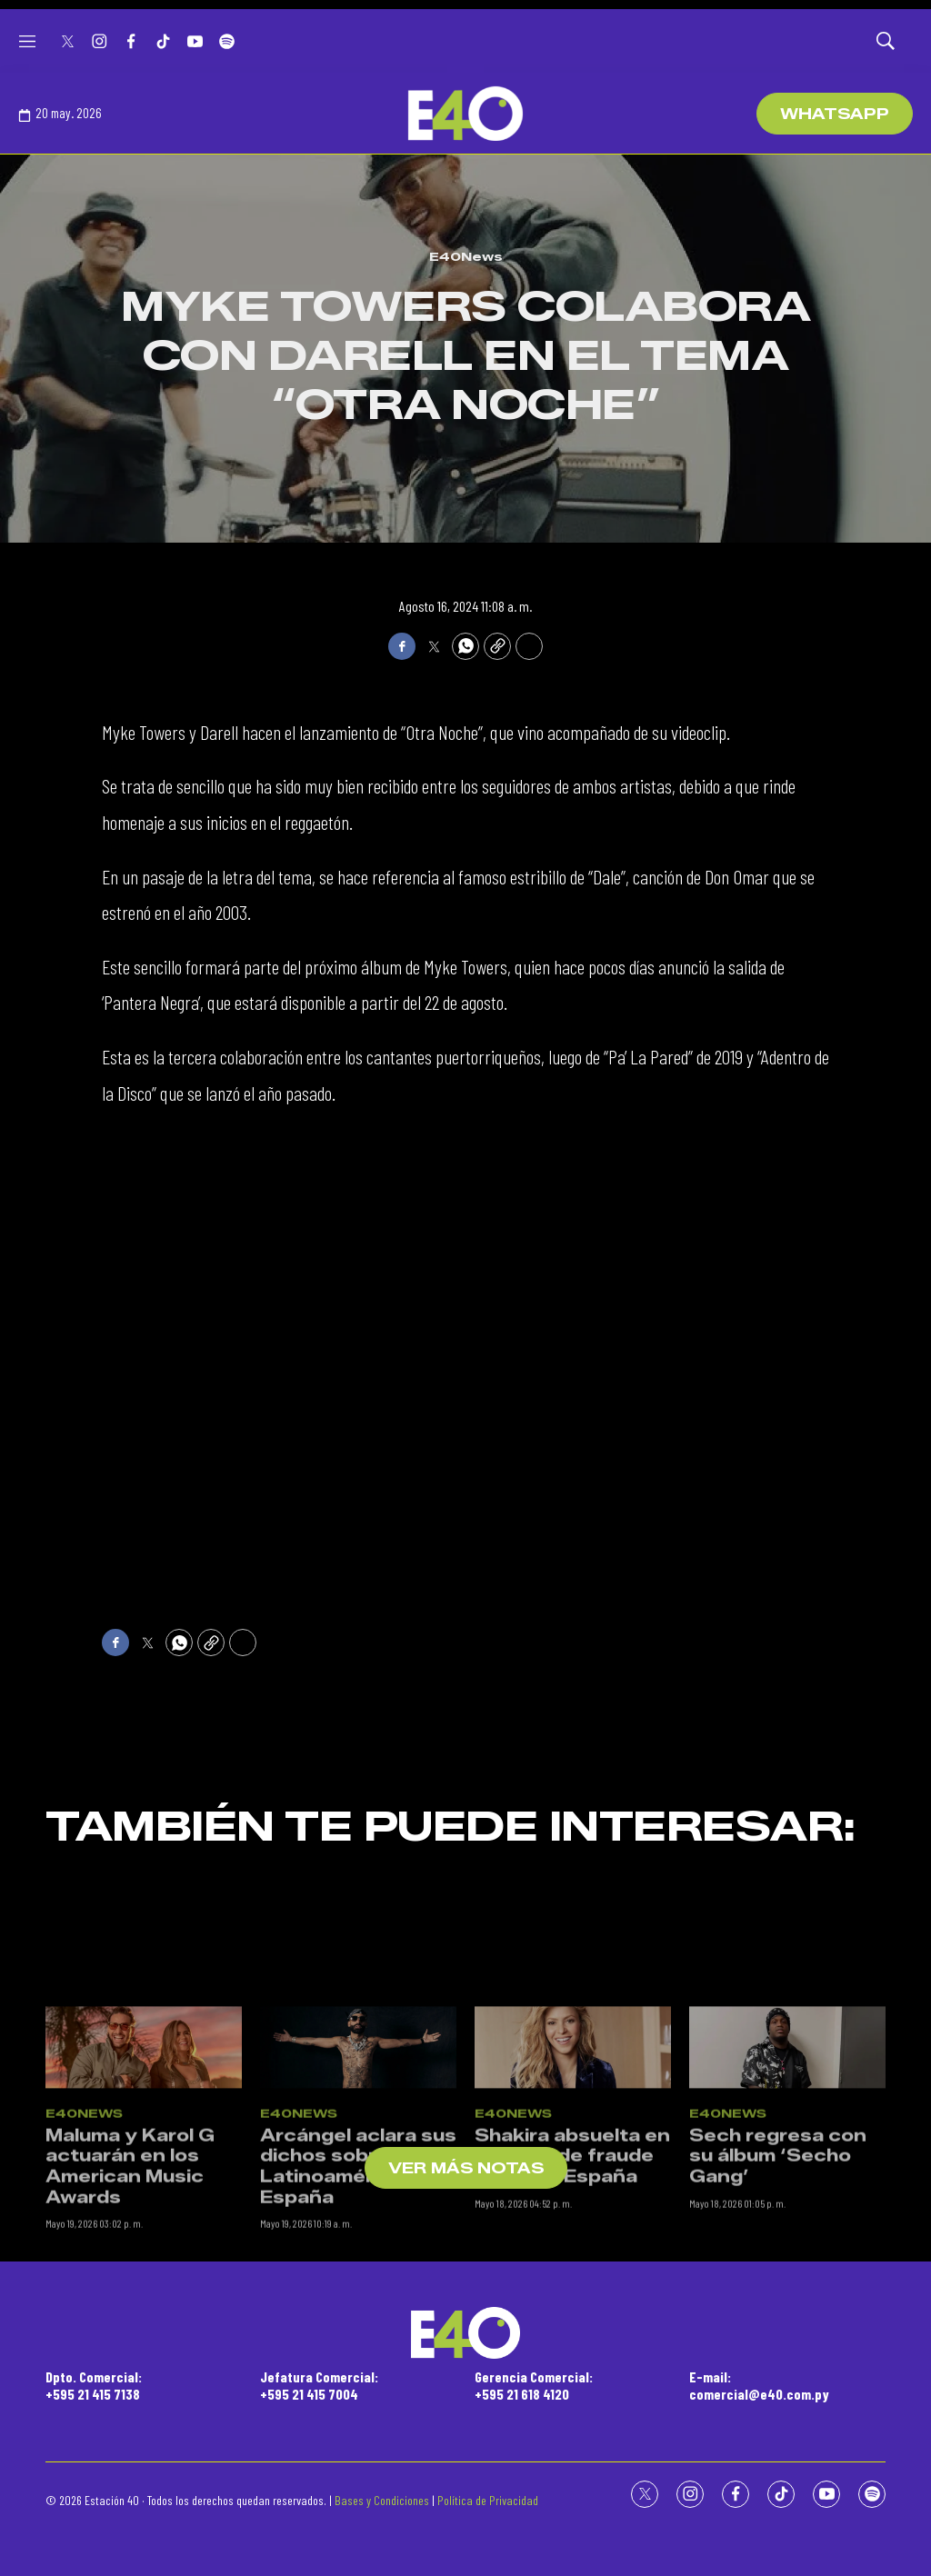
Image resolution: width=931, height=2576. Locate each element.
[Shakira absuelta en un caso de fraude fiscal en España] (573, 2224)
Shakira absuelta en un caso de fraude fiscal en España (572, 2331)
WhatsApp (834, 114)
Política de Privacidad (487, 2500)
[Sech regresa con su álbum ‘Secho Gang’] (787, 2224)
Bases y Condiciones (382, 2500)
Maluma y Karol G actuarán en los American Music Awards (130, 2342)
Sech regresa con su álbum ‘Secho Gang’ (777, 2331)
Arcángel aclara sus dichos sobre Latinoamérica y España (358, 2342)
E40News (466, 256)
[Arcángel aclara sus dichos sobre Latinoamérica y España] (358, 2224)
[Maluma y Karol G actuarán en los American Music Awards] (143, 2224)
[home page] (465, 113)
